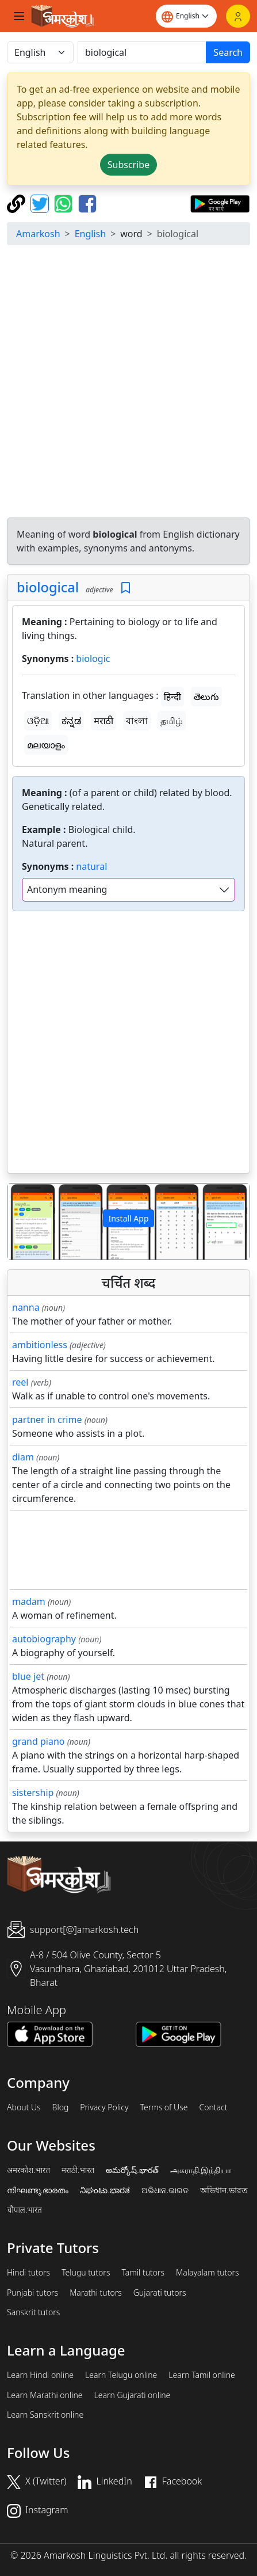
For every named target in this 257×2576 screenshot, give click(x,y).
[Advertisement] (128, 383)
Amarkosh (38, 233)
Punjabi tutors (32, 2292)
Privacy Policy (104, 2107)
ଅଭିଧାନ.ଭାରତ (165, 2190)
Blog (60, 2107)
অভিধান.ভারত (223, 2190)
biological (48, 587)
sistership (32, 1792)
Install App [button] (128, 1218)
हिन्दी (172, 696)
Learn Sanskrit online (45, 2415)
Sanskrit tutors (33, 2312)
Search (228, 52)
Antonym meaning (67, 889)
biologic (93, 658)
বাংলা (137, 720)
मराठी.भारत (78, 2170)
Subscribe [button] (128, 164)
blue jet (28, 1676)
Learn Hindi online (40, 2375)
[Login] (238, 16)
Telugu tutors (86, 2272)
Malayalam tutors (207, 2272)
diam (23, 1457)
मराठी (103, 720)
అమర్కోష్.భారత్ (132, 2170)
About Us (24, 2107)
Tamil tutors (142, 2272)
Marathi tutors (96, 2292)
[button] (25, 1222)
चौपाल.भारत (24, 2210)
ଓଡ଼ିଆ (38, 720)
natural (91, 866)
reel (20, 1382)
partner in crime (47, 1419)
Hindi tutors (28, 2272)
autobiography (44, 1639)
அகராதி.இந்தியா (200, 2170)
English (90, 233)
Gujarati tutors (159, 2292)
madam (28, 1601)
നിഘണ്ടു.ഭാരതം (37, 2190)
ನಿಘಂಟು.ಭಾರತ (104, 2190)
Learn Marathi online (45, 2395)
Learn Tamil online (201, 2375)
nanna (26, 1307)
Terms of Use (163, 2107)
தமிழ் (171, 720)
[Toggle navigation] (19, 16)
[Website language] (186, 16)
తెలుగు (206, 696)
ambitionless (39, 1344)
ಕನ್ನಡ (71, 720)
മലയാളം (46, 745)
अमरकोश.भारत (28, 2170)
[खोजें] (142, 52)
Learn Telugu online (121, 2375)
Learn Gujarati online (132, 2395)
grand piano (38, 1741)
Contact (213, 2107)
